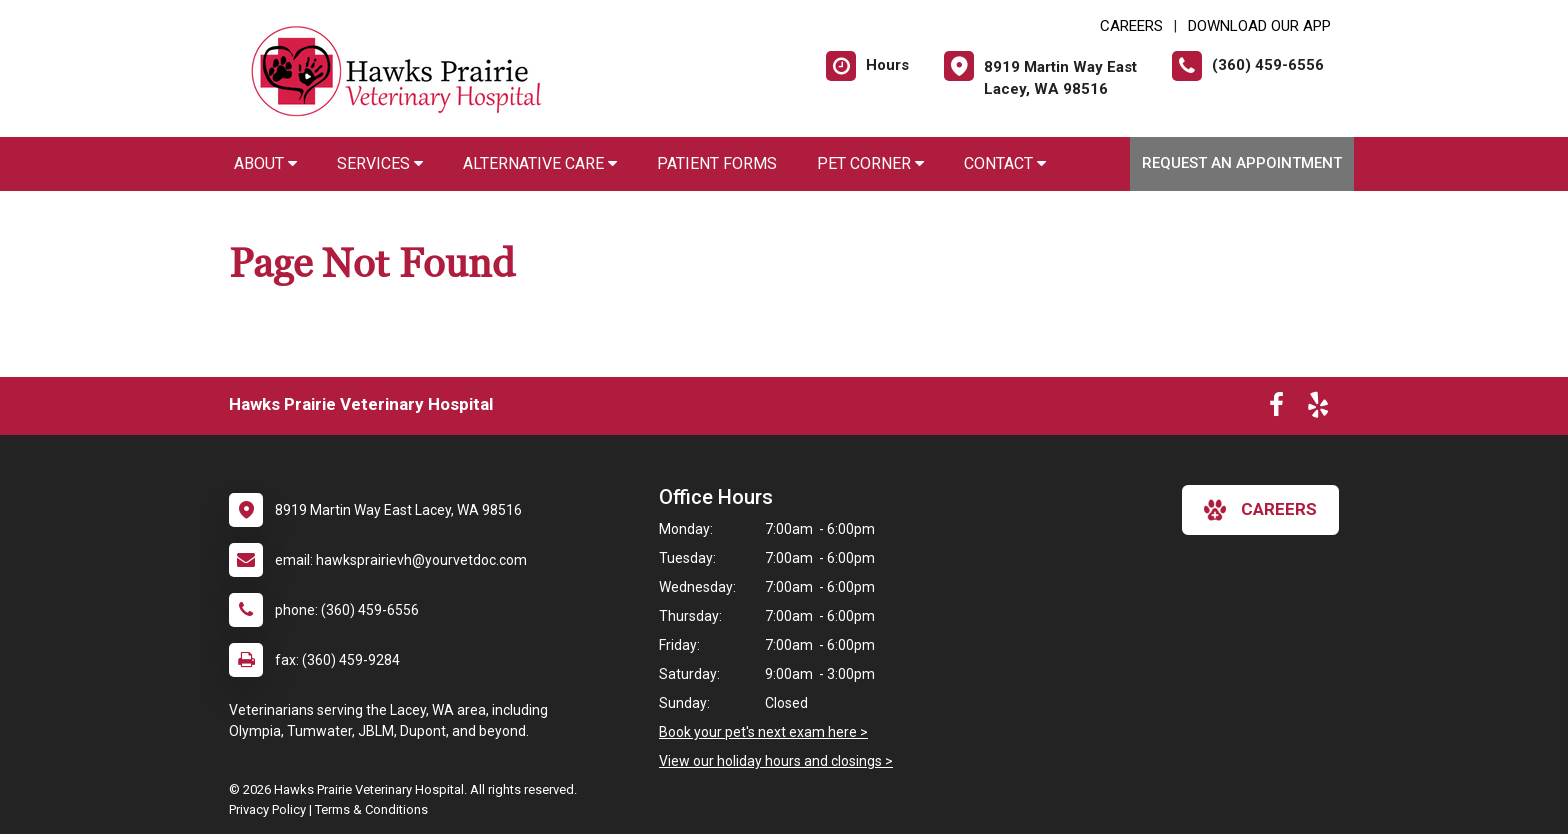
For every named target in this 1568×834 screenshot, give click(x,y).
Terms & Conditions (371, 809)
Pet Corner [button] (870, 163)
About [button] (265, 163)
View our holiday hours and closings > (776, 761)
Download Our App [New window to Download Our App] (1259, 26)
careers (1260, 510)
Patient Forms (717, 163)
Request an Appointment (1242, 163)
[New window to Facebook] (1276, 409)
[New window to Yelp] (1318, 409)
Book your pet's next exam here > (763, 732)
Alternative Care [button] (540, 163)
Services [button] (380, 163)
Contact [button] (1005, 163)
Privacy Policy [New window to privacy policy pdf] (267, 809)
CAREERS (1131, 26)
